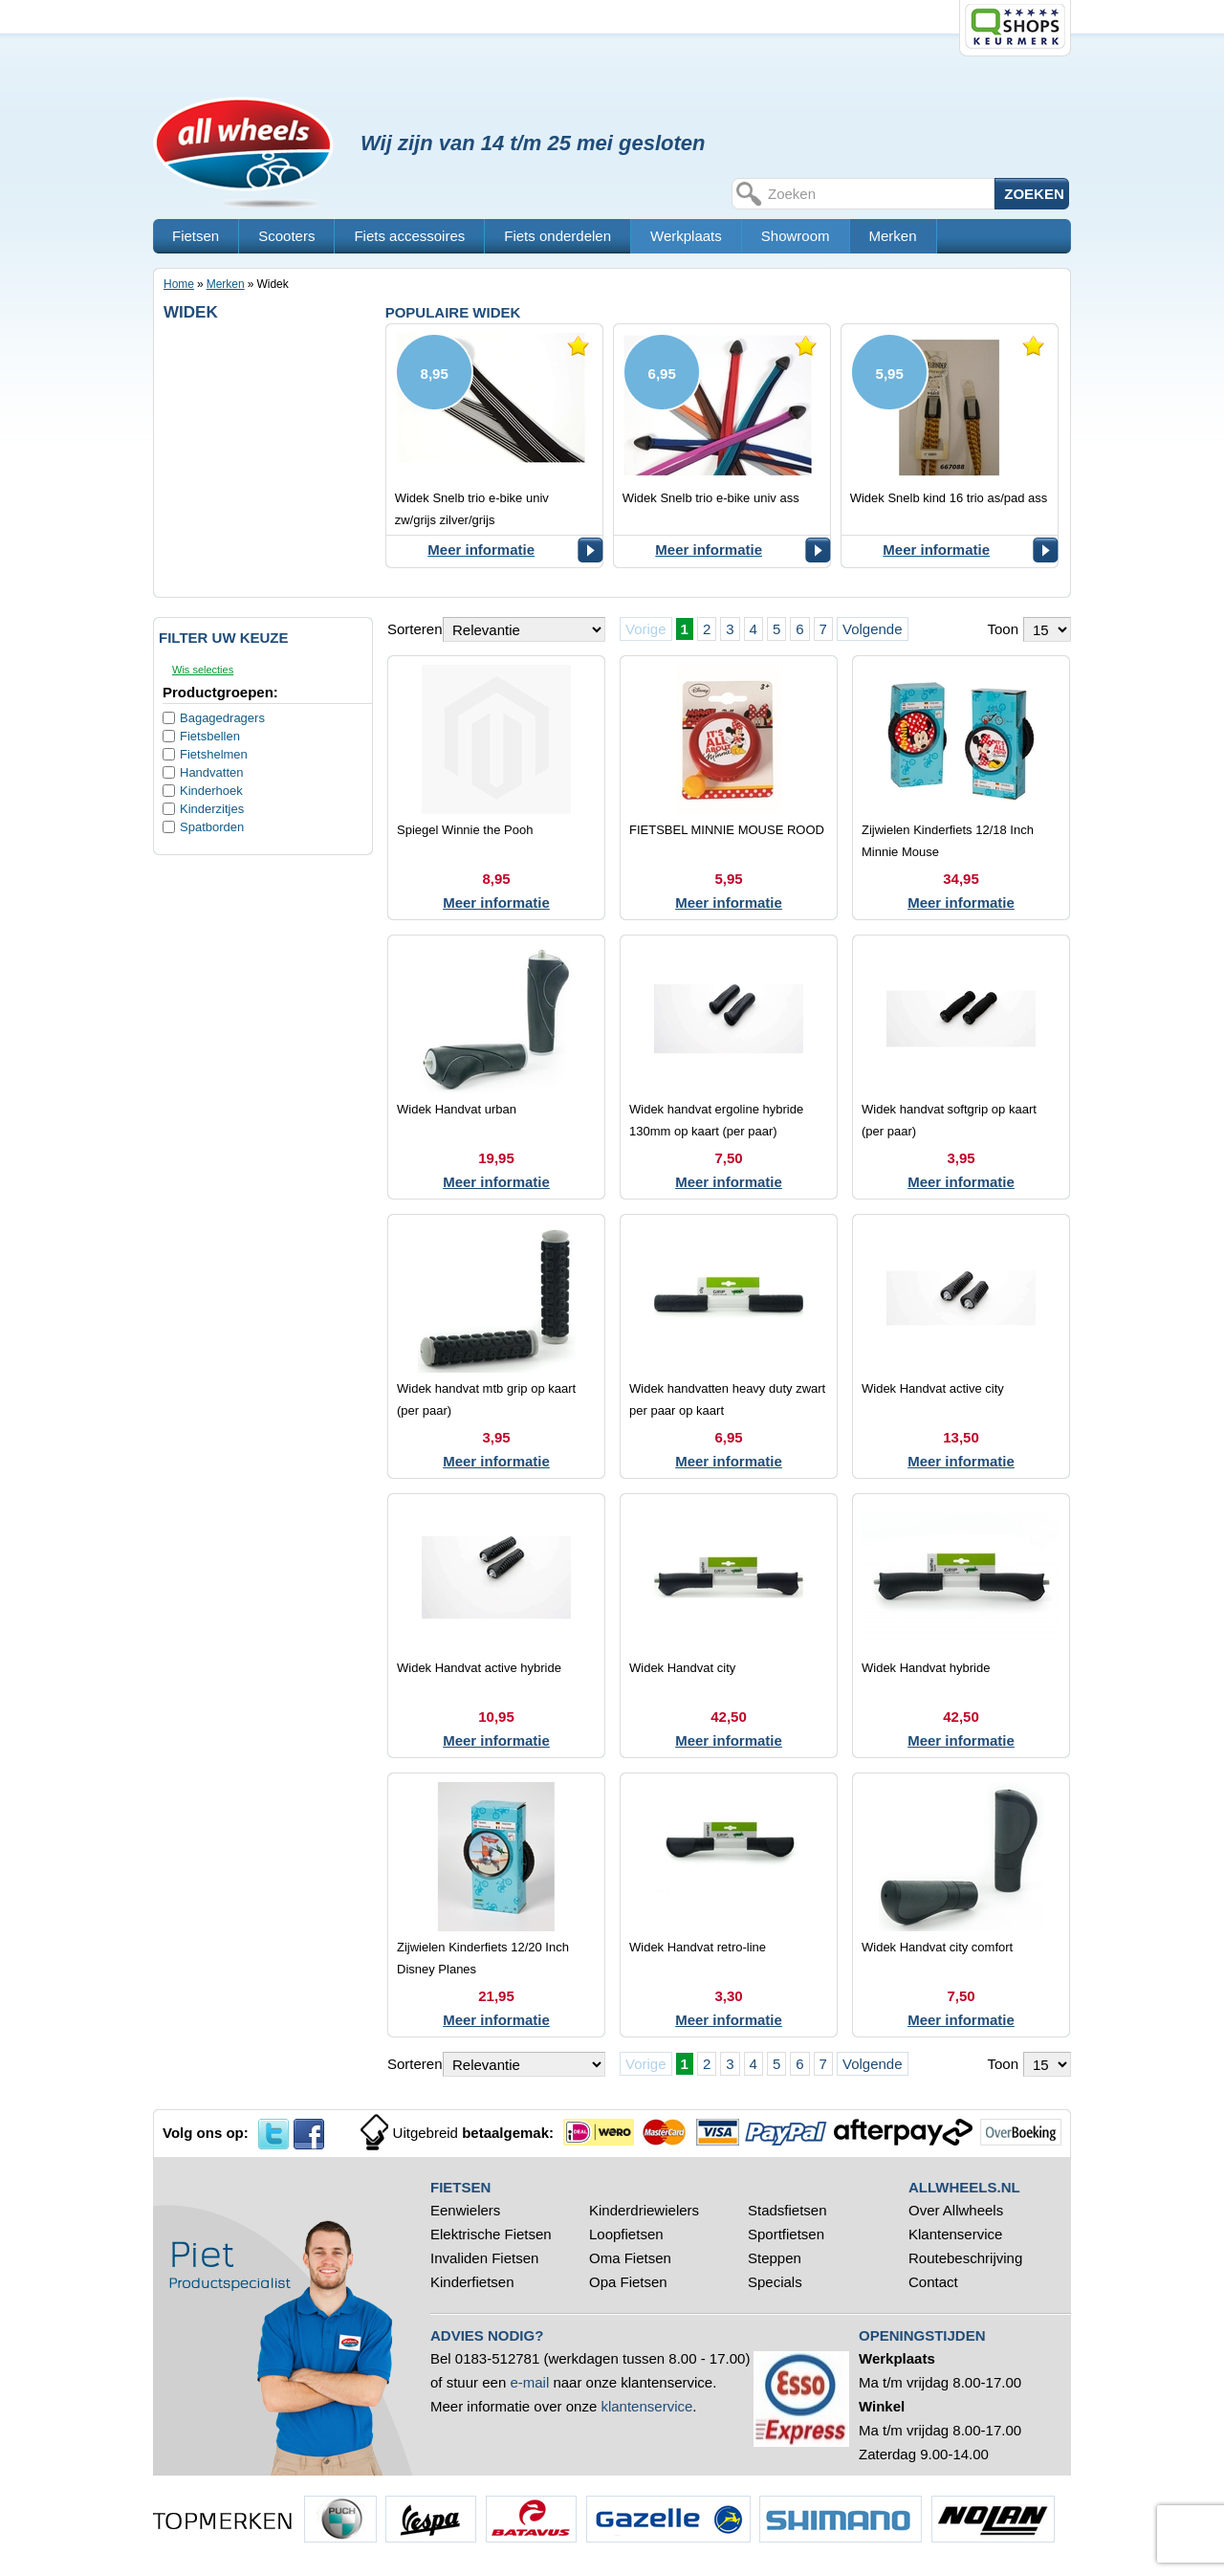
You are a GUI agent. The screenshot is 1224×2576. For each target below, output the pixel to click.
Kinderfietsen (472, 2282)
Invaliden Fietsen (484, 2258)
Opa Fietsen (628, 2282)
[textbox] (878, 193)
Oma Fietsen (630, 2258)
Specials (777, 2282)
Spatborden (212, 827)
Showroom (795, 236)
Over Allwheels (955, 2210)
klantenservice (646, 2406)
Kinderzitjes (212, 809)
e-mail (529, 2382)
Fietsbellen (210, 736)
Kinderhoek (211, 790)
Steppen (774, 2258)
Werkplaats (686, 236)
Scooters (286, 236)
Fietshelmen (214, 754)
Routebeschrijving (965, 2258)
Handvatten (212, 772)
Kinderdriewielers (644, 2210)
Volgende (872, 629)
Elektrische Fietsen (491, 2234)
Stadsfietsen (787, 2210)
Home (179, 284)
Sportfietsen (786, 2234)
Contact (933, 2282)
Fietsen (195, 236)
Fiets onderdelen (557, 236)
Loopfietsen (626, 2234)
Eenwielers (465, 2210)
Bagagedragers (222, 718)
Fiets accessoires (409, 236)
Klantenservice (955, 2234)
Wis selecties (202, 669)
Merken (893, 236)
